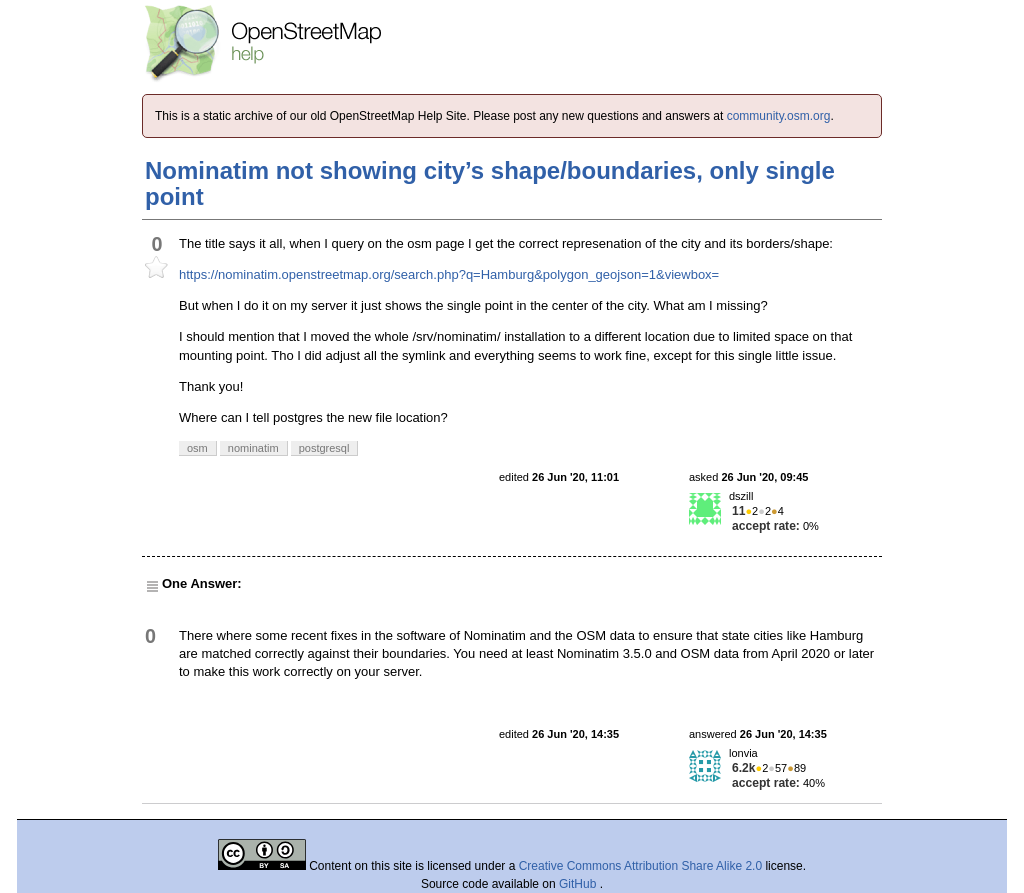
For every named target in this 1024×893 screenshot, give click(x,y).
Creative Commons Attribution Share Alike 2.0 (640, 866)
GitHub (579, 884)
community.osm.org (779, 116)
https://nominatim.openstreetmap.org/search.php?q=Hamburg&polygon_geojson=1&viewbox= (449, 274)
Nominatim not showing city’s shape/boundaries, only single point (490, 183)
